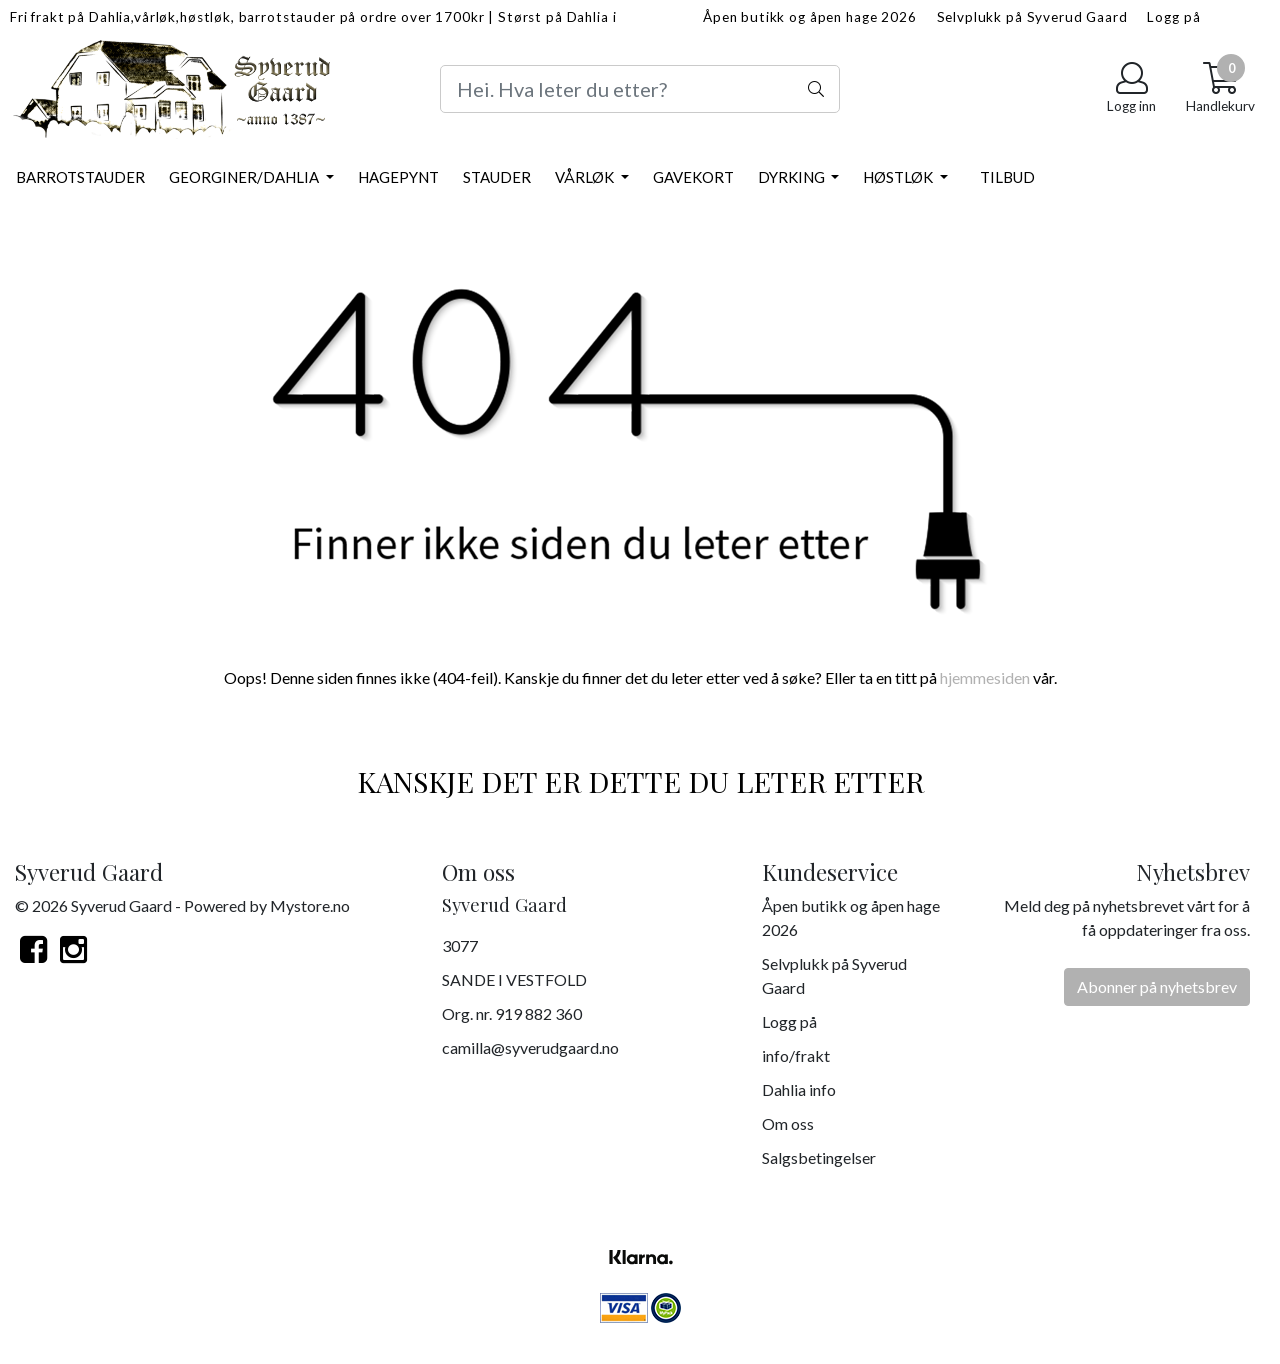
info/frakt (796, 1055)
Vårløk (586, 177)
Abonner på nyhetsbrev (1157, 986)
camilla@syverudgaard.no (530, 1047)
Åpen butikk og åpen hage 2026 (810, 17)
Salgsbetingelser (819, 1157)
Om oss (788, 1123)
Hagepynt (398, 177)
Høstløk (899, 177)
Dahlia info (799, 1089)
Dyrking (793, 177)
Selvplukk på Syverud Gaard (1032, 17)
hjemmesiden (985, 677)
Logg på (1173, 17)
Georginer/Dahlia (245, 177)
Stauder (497, 177)
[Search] (640, 89)
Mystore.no (310, 905)
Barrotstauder (80, 177)
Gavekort (693, 177)
